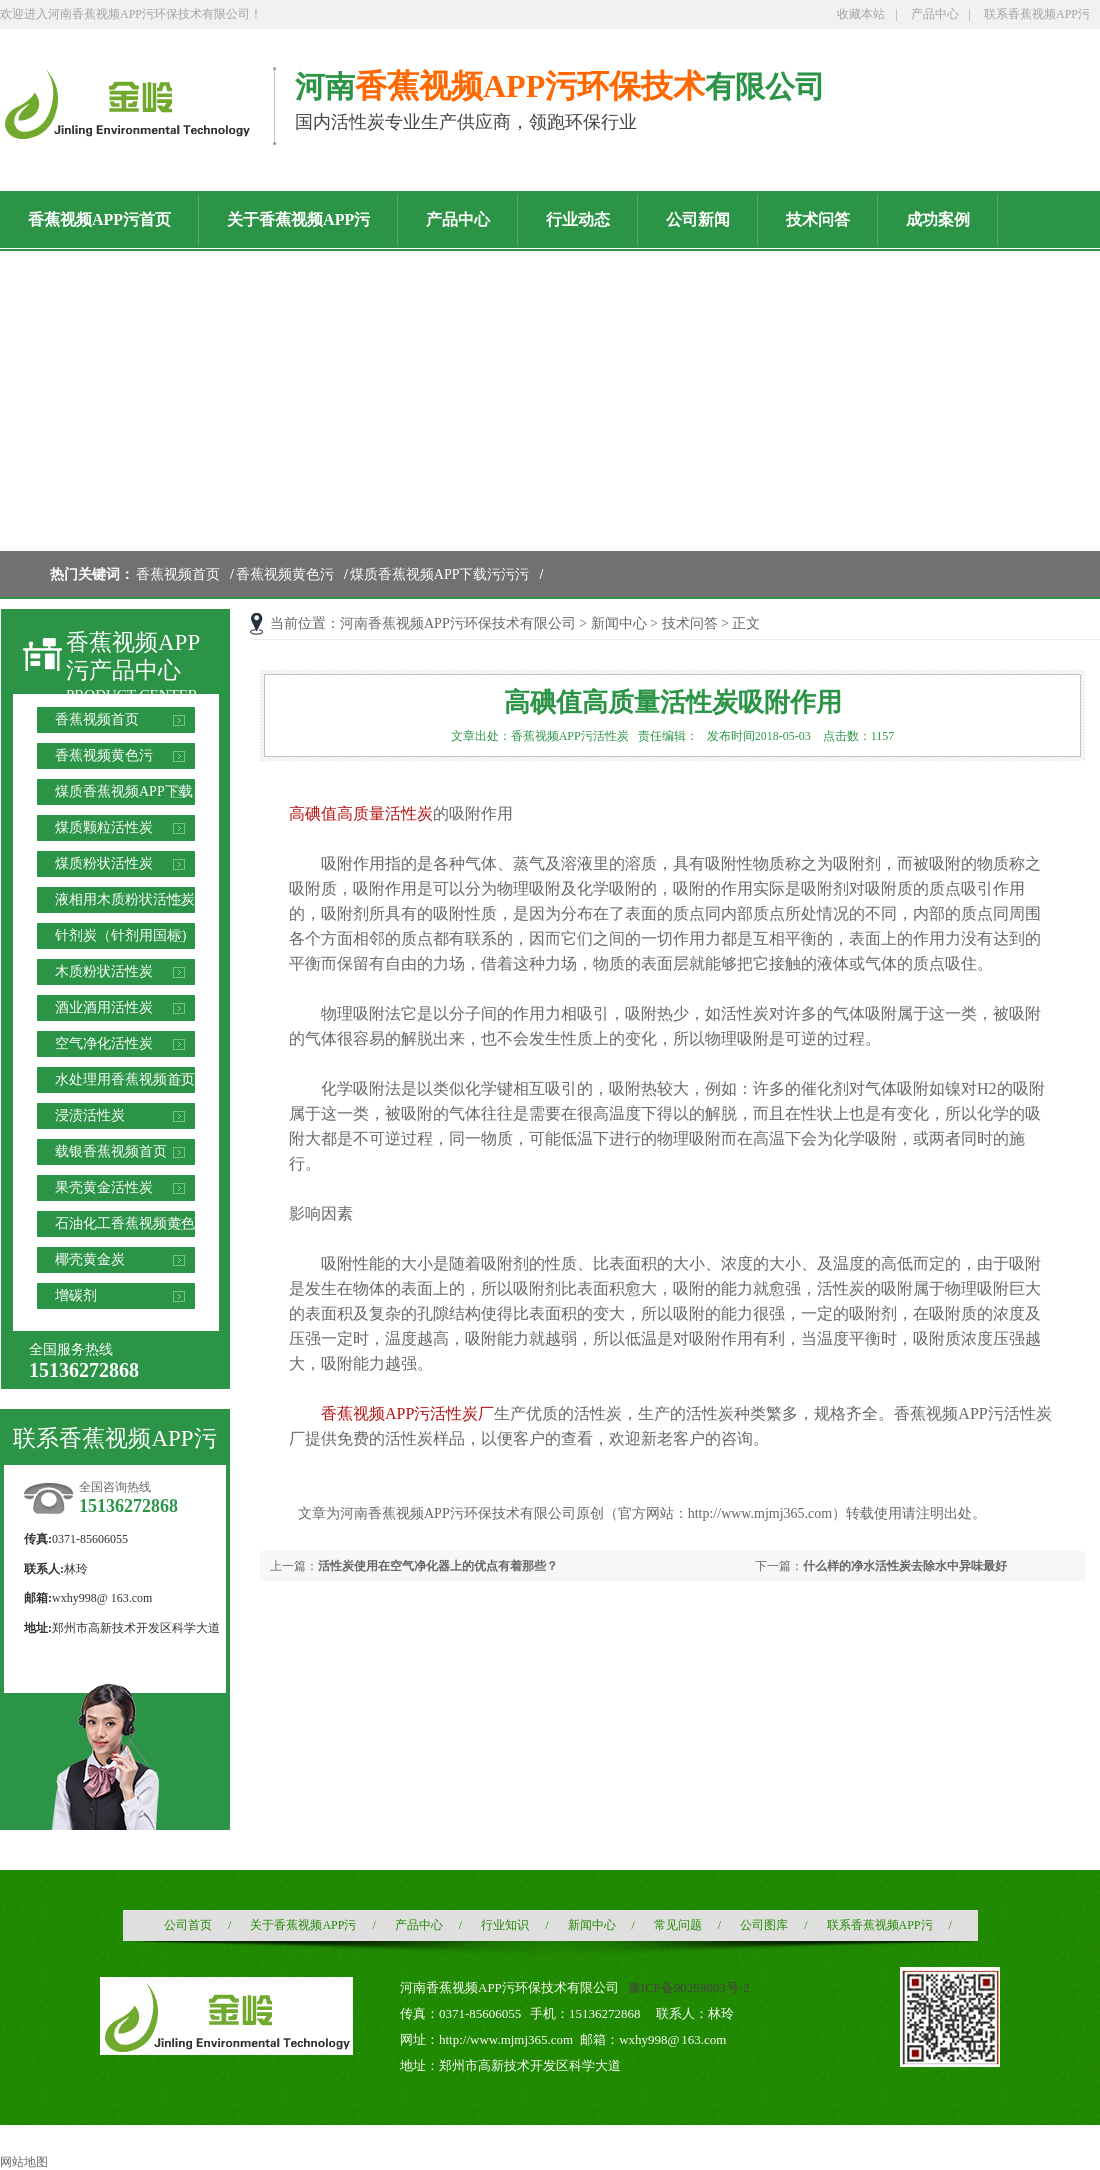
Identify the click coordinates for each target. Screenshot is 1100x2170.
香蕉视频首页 (178, 574)
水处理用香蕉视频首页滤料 (125, 1082)
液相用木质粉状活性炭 (125, 899)
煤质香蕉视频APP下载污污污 (440, 574)
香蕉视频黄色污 (285, 574)
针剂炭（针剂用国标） (125, 935)
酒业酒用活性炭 (104, 1007)
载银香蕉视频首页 (111, 1151)
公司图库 (764, 1925)
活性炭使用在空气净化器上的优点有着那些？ (438, 1566)
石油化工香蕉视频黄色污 (125, 1226)
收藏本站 (861, 14)
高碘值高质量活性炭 (361, 813)
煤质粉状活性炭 (104, 863)
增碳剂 (76, 1295)
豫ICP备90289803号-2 (689, 1987)
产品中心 (935, 14)
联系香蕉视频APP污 (1037, 14)
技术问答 (690, 623)
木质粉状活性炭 (104, 971)
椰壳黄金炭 (90, 1259)
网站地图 (24, 2162)
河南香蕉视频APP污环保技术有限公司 (458, 623)
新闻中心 (619, 623)
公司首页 (188, 1925)
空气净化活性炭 (104, 1043)
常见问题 (678, 1925)
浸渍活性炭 (90, 1115)
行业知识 (505, 1925)
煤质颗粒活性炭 (104, 827)
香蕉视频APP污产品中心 (133, 656)
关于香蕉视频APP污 (303, 1925)
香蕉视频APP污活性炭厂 (407, 1413)
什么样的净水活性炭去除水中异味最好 (905, 1566)
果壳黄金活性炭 (104, 1187)
